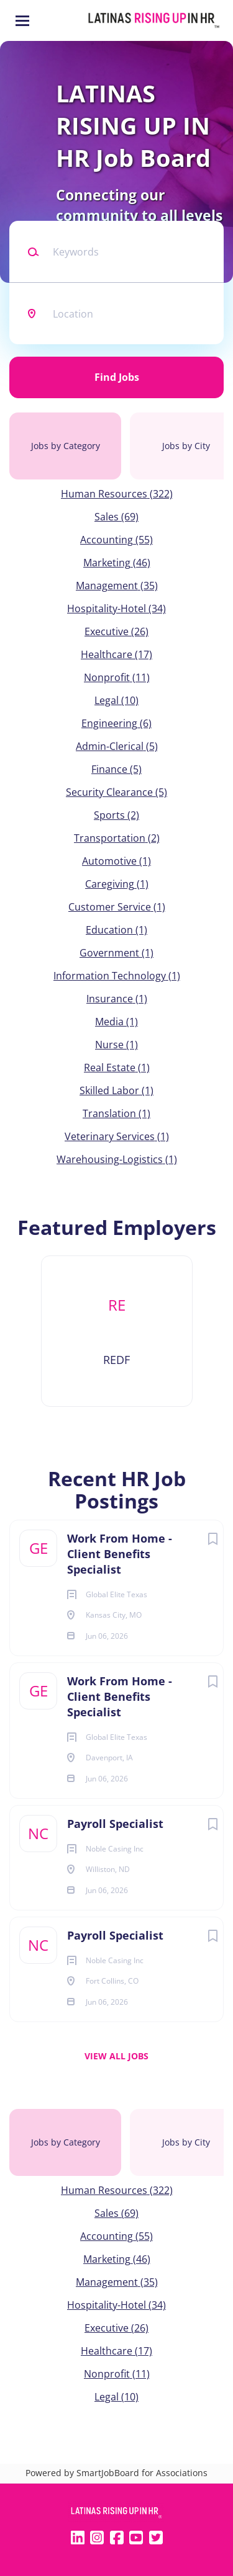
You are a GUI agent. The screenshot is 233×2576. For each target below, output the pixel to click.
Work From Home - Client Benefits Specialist (119, 1554)
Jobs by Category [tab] (65, 446)
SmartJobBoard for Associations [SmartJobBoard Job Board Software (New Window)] (142, 2473)
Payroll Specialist (115, 1823)
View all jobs (116, 2056)
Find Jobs (116, 377)
